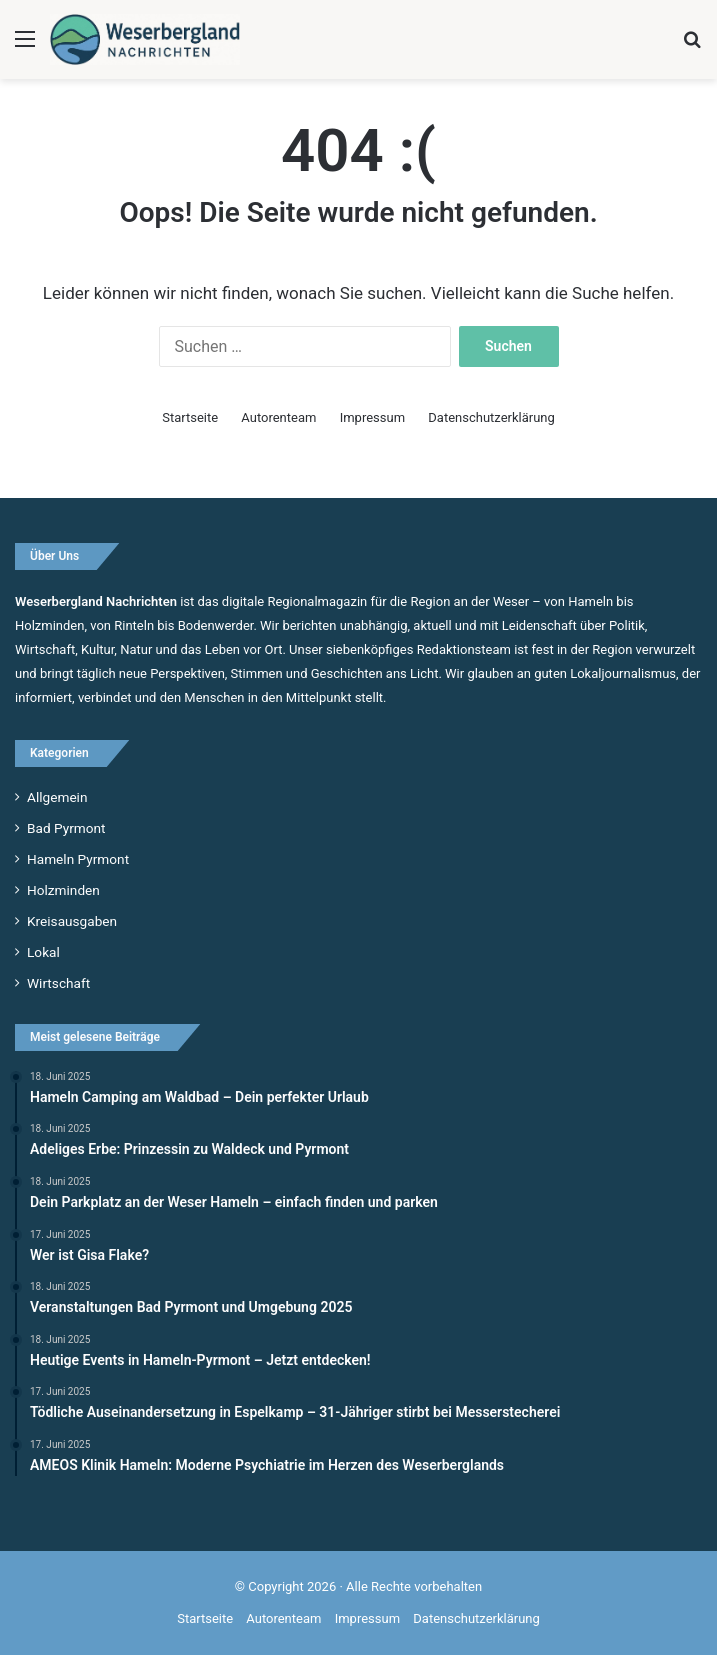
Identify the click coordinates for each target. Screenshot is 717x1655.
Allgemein (57, 797)
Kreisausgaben (72, 921)
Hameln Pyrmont (78, 859)
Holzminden (63, 890)
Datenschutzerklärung (491, 417)
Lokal (43, 952)
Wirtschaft (58, 983)
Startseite (190, 417)
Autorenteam (278, 417)
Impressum (372, 417)
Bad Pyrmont (66, 828)
